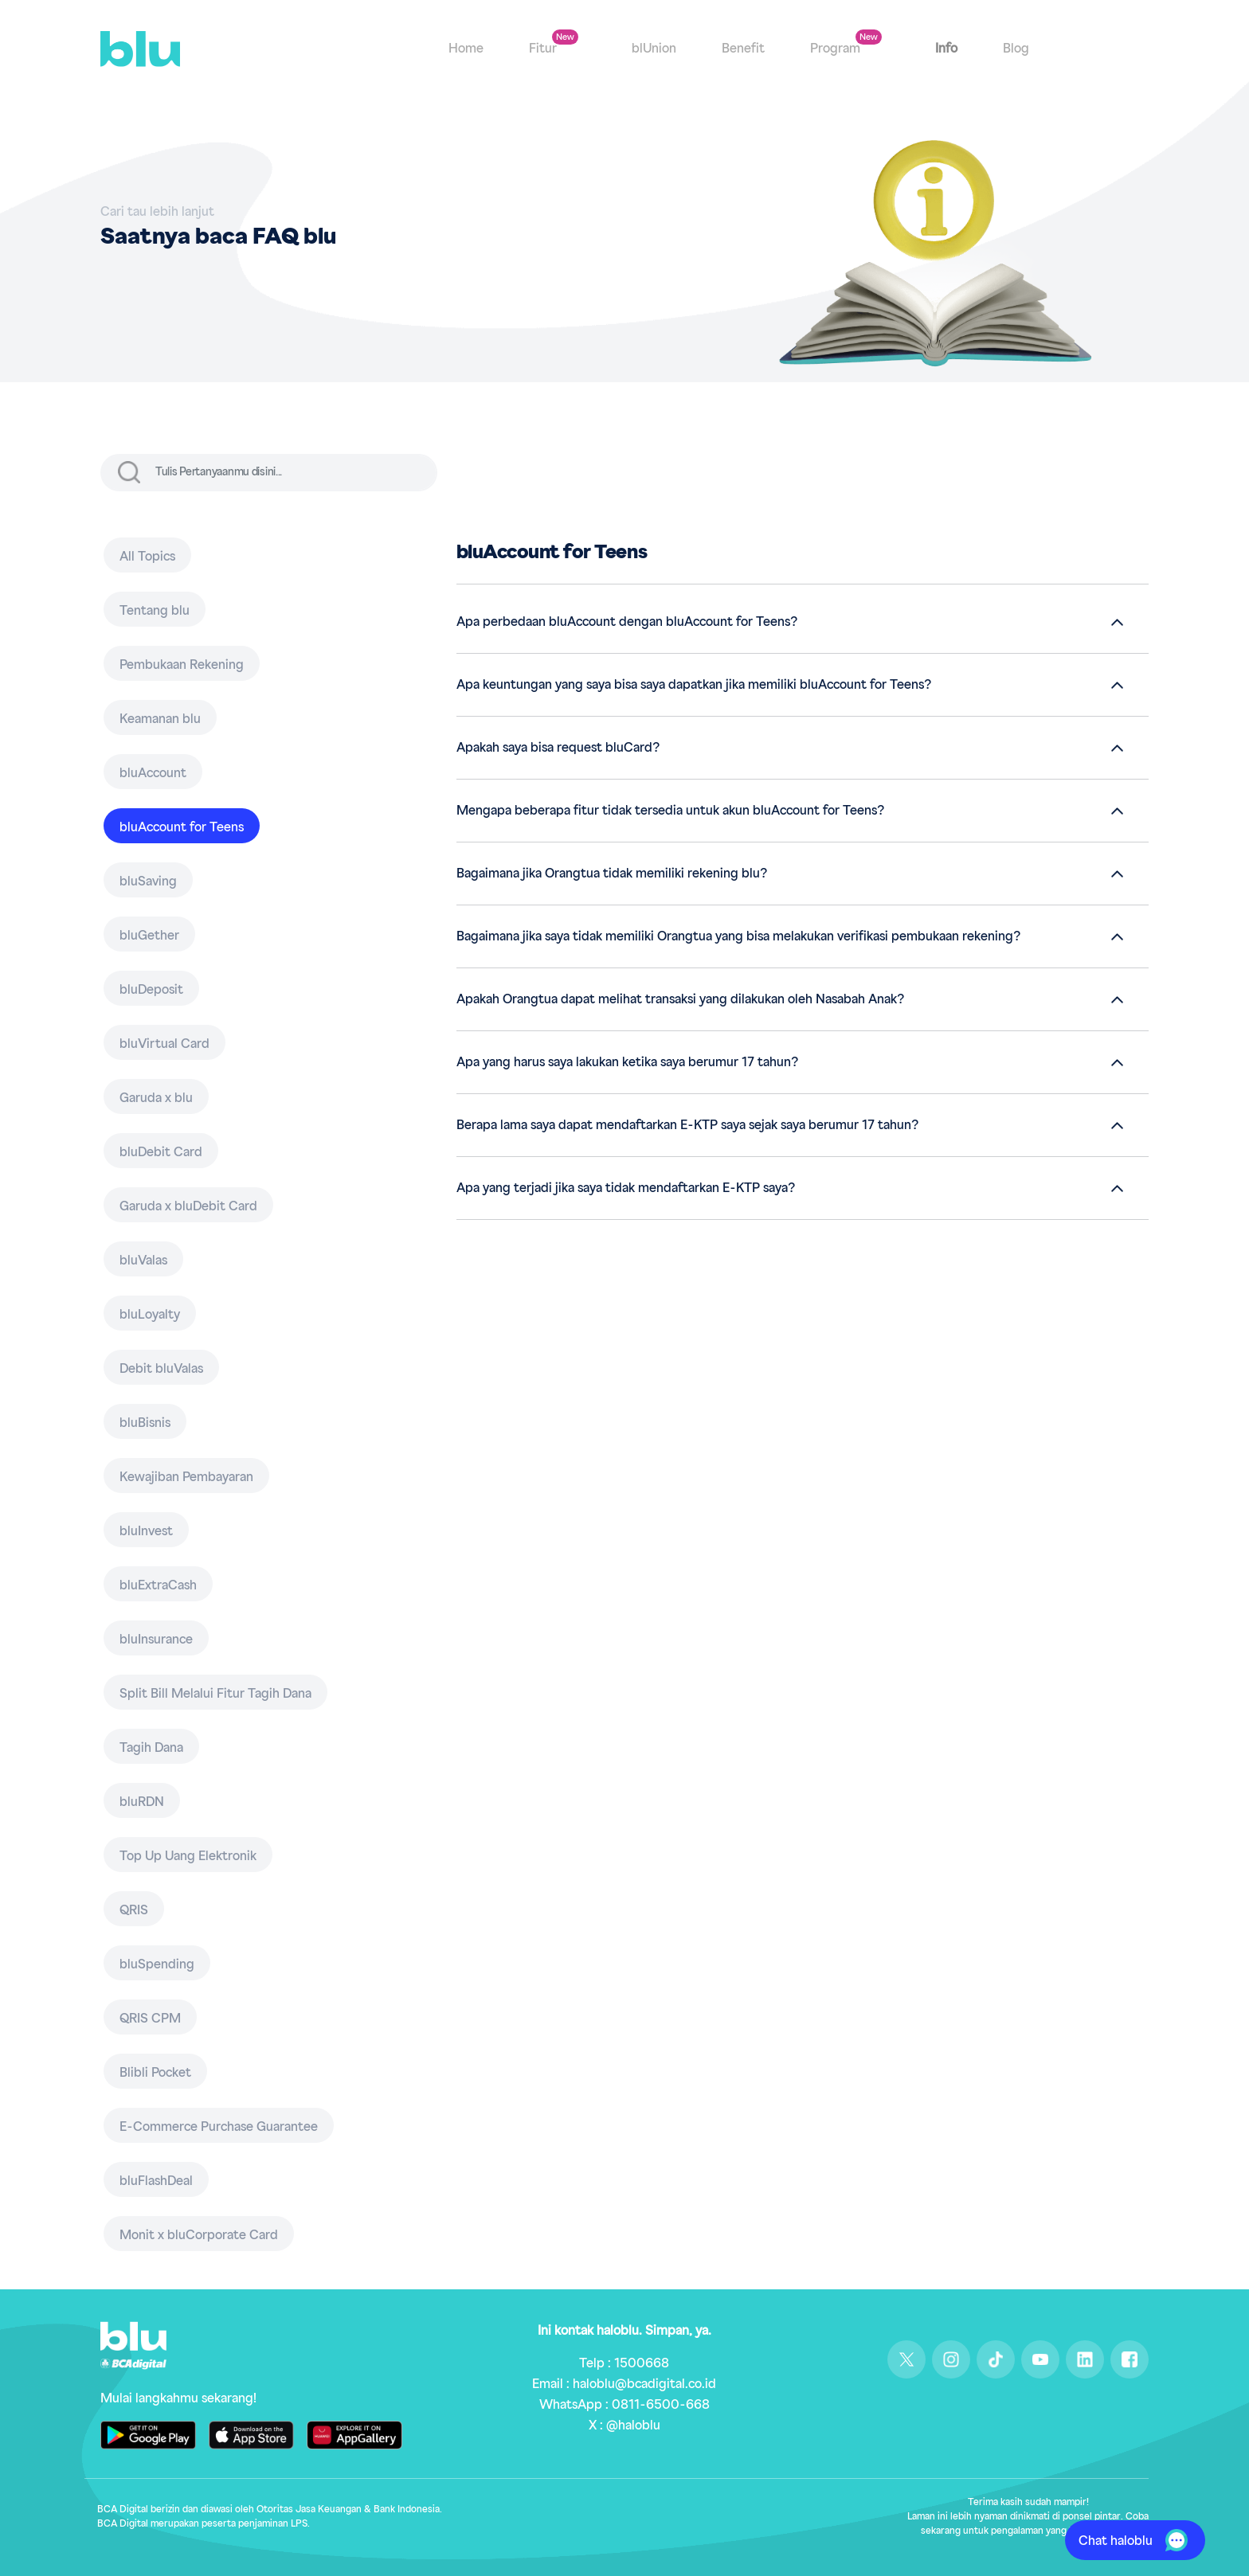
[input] (294, 472)
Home (466, 49)
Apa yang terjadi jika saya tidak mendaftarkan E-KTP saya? (625, 1188)
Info (946, 49)
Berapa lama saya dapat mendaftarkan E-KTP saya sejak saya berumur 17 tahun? (687, 1125)
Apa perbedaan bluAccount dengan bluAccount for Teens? (626, 622)
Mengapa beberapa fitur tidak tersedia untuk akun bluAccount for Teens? (670, 811)
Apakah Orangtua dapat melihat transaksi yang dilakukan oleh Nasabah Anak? (680, 999)
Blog (1016, 49)
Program (836, 49)
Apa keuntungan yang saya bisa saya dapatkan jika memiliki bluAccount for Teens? (693, 685)
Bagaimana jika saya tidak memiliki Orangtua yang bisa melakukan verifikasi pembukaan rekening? (738, 936)
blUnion (654, 49)
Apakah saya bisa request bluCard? (558, 748)
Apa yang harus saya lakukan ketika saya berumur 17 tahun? (627, 1062)
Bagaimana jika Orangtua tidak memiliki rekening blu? (611, 873)
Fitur (544, 49)
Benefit (743, 49)
